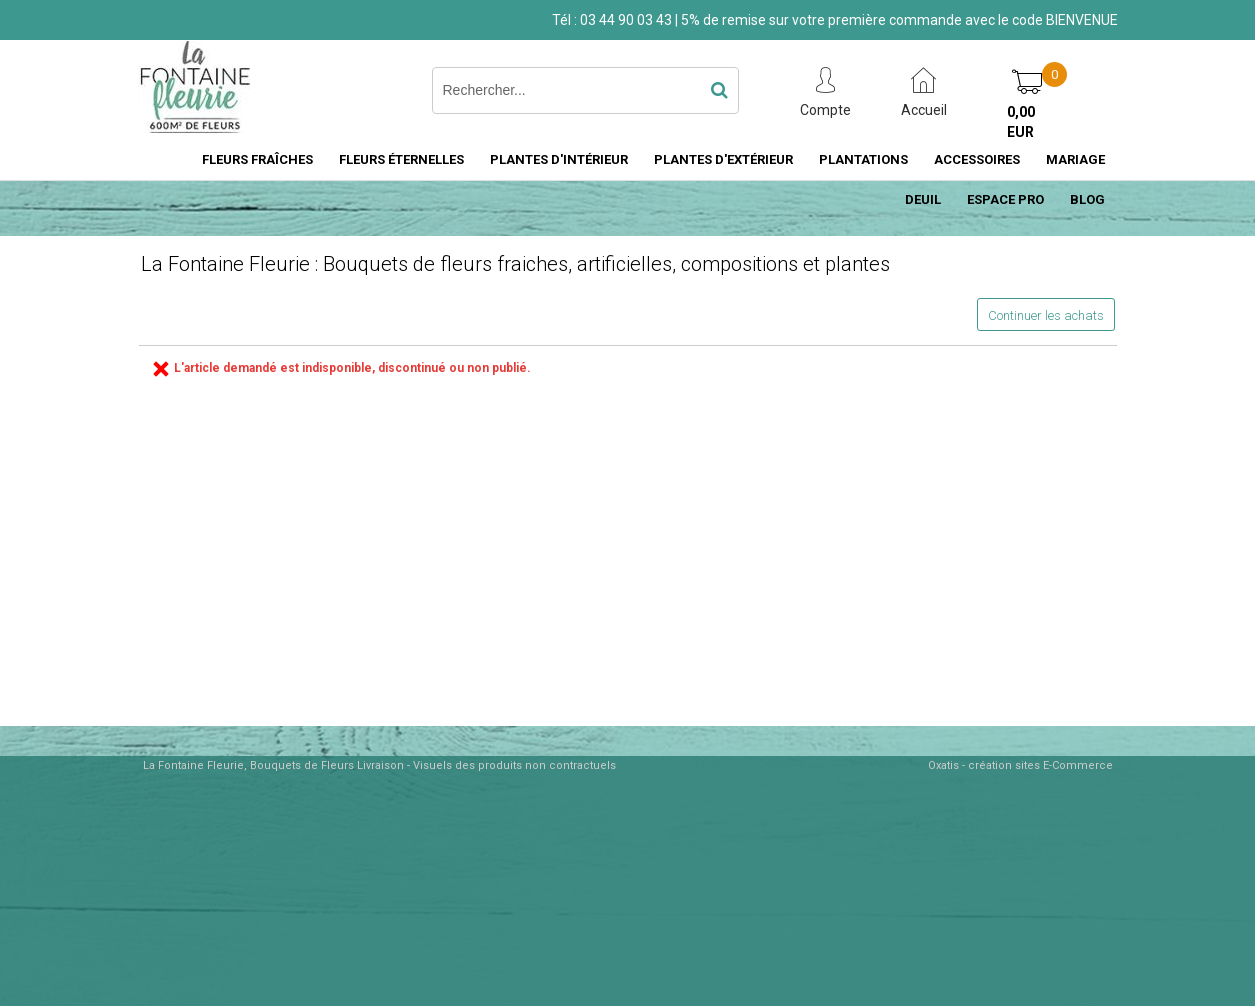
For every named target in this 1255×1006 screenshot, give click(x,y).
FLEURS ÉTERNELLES (401, 159)
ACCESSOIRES (977, 159)
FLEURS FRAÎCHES (257, 159)
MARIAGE (1075, 159)
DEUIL (923, 199)
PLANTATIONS (863, 159)
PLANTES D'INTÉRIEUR (559, 159)
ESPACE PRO (1005, 199)
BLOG (1087, 199)
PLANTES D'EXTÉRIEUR (723, 159)
